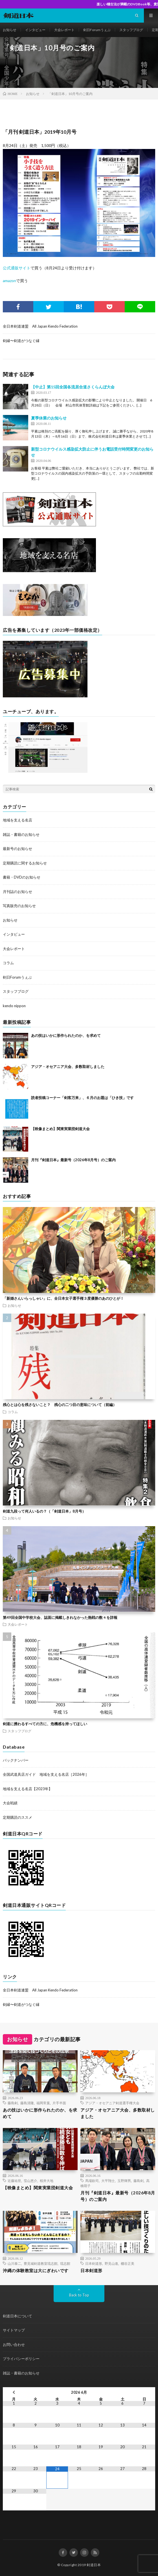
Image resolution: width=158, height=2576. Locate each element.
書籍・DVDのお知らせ (21, 877)
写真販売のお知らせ (19, 905)
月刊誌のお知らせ (17, 891)
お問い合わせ (14, 2344)
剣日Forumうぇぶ (97, 30)
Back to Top (79, 2295)
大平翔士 (108, 2180)
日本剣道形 (93, 2263)
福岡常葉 (43, 2103)
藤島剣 (13, 2103)
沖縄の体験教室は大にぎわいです (36, 2270)
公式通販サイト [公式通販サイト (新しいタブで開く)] (16, 267)
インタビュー (35, 30)
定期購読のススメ (17, 1817)
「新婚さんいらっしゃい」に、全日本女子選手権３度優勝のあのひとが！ (63, 1298)
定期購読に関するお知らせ (25, 863)
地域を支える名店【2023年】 (27, 1788)
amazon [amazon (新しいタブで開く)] (9, 280)
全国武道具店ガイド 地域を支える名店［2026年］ (46, 1774)
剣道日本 (94, 2565)
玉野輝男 (124, 2180)
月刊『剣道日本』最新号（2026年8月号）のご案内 (73, 1160)
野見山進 (111, 2263)
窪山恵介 (30, 2180)
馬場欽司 (92, 2180)
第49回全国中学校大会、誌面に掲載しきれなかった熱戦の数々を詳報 (60, 1617)
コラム (8, 963)
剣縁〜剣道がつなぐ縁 (21, 340)
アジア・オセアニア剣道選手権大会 (112, 2103)
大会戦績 (10, 1803)
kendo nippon (14, 1005)
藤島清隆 (27, 2103)
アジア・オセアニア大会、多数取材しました (67, 1066)
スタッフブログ (131, 30)
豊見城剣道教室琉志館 (41, 2263)
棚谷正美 (127, 2263)
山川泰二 (14, 2263)
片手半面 (59, 2103)
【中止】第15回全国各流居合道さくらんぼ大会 (73, 386)
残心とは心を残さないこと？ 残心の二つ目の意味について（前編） (60, 1404)
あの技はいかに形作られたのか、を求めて (66, 1035)
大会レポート (64, 30)
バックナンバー (15, 1760)
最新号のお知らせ (17, 848)
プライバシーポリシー (21, 2358)
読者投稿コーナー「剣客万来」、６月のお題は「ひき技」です (82, 1097)
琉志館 (65, 2263)
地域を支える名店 (17, 820)
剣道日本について (17, 2316)
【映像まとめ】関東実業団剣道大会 (60, 1128)
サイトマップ (14, 2330)
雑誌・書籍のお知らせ (21, 834)
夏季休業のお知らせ (49, 418)
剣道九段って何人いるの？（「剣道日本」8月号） (44, 1511)
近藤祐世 (14, 2180)
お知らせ (9, 30)
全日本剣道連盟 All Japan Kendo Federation (40, 326)
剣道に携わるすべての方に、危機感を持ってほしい (45, 1723)
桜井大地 (46, 2180)
